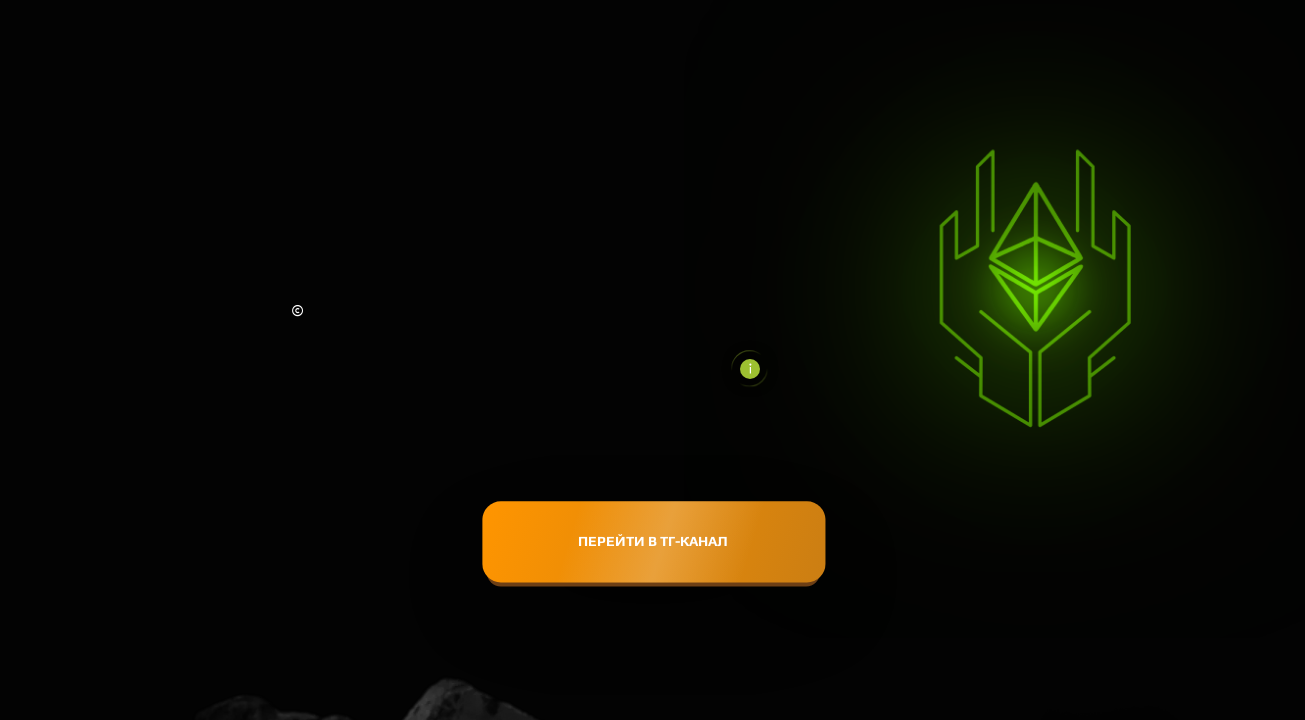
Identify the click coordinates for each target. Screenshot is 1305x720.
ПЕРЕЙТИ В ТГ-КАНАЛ (653, 541)
